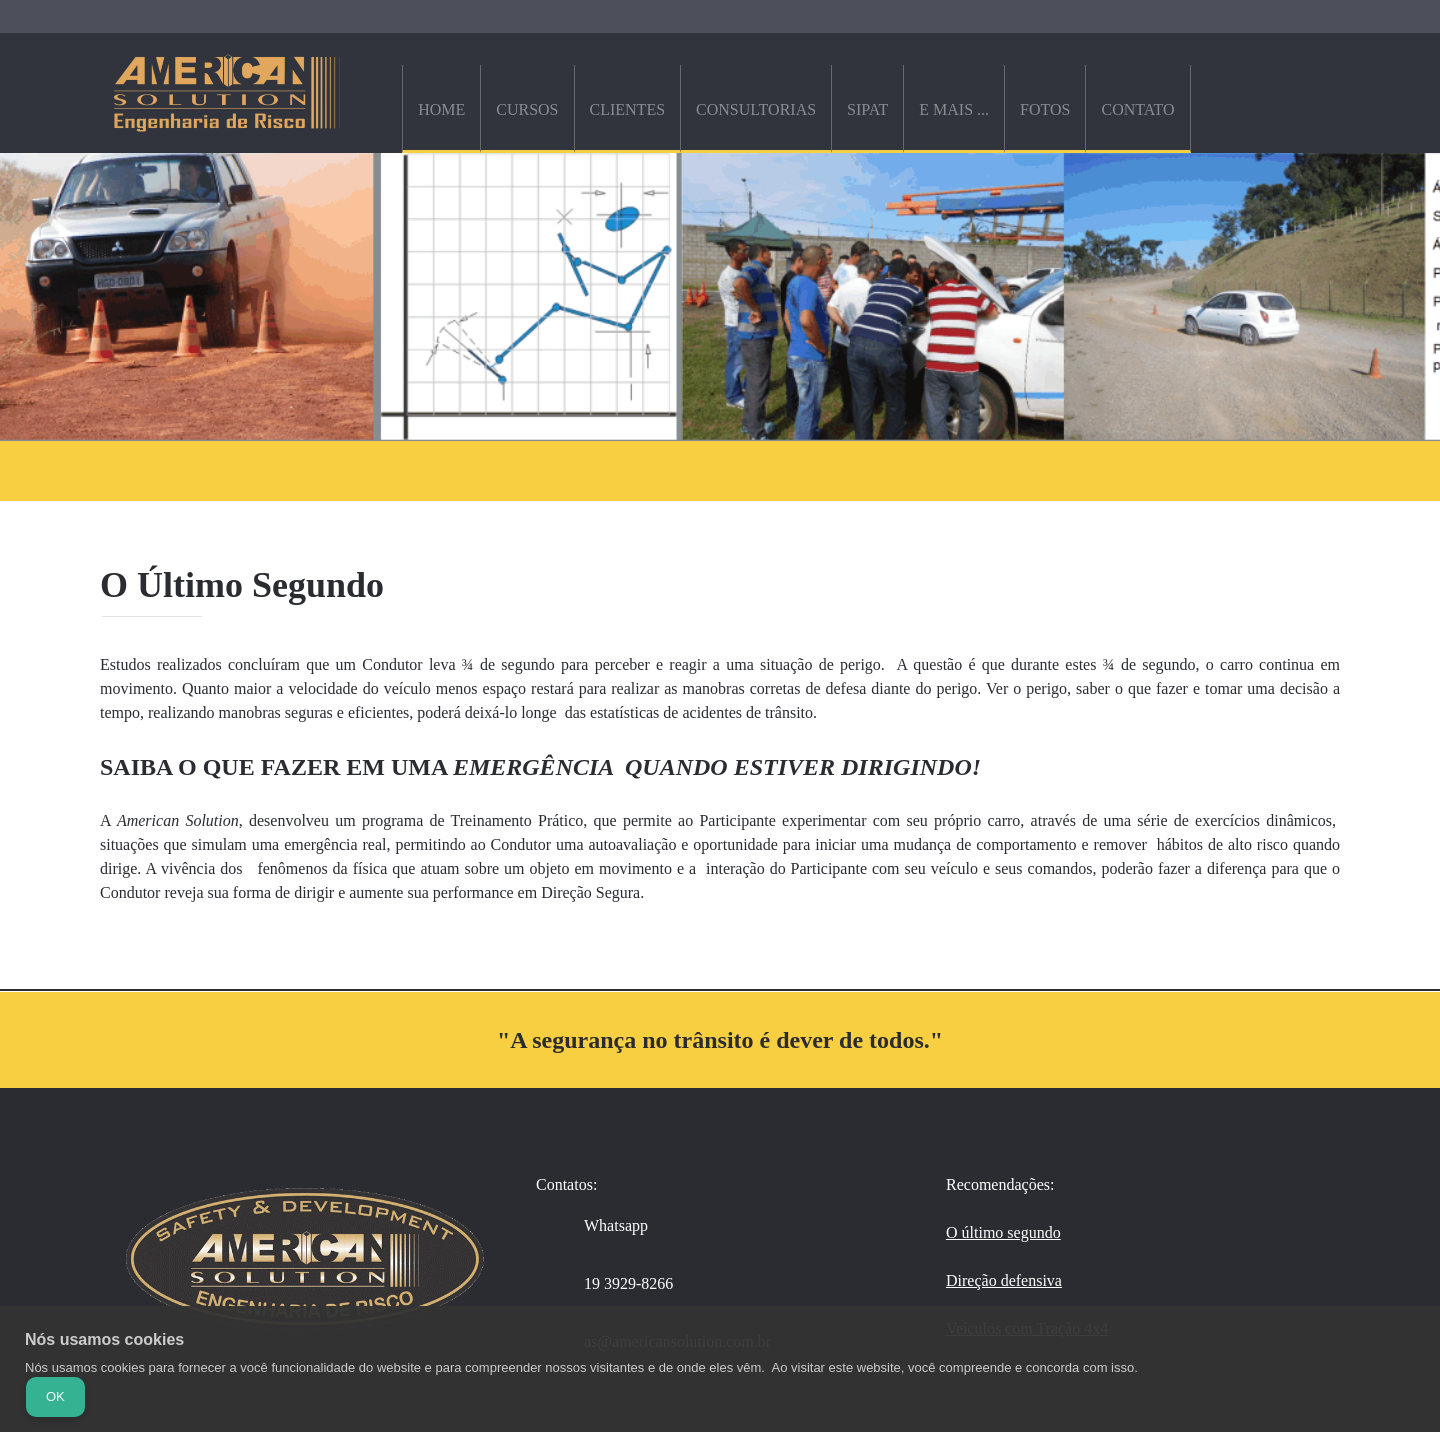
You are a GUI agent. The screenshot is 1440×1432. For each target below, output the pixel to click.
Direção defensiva (1004, 1280)
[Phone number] (614, 1284)
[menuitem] (441, 109)
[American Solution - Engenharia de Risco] (227, 93)
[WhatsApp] (602, 1226)
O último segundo (1003, 1232)
